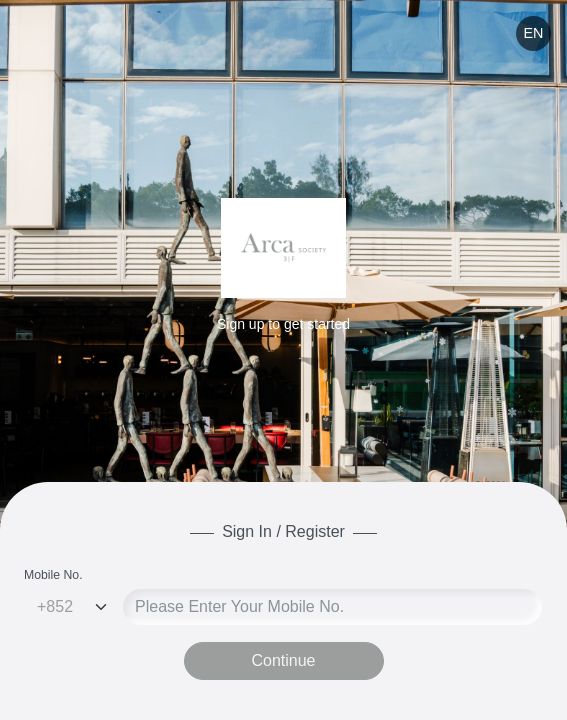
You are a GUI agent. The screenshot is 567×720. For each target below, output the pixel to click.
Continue (283, 660)
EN (533, 33)
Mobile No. (53, 575)
